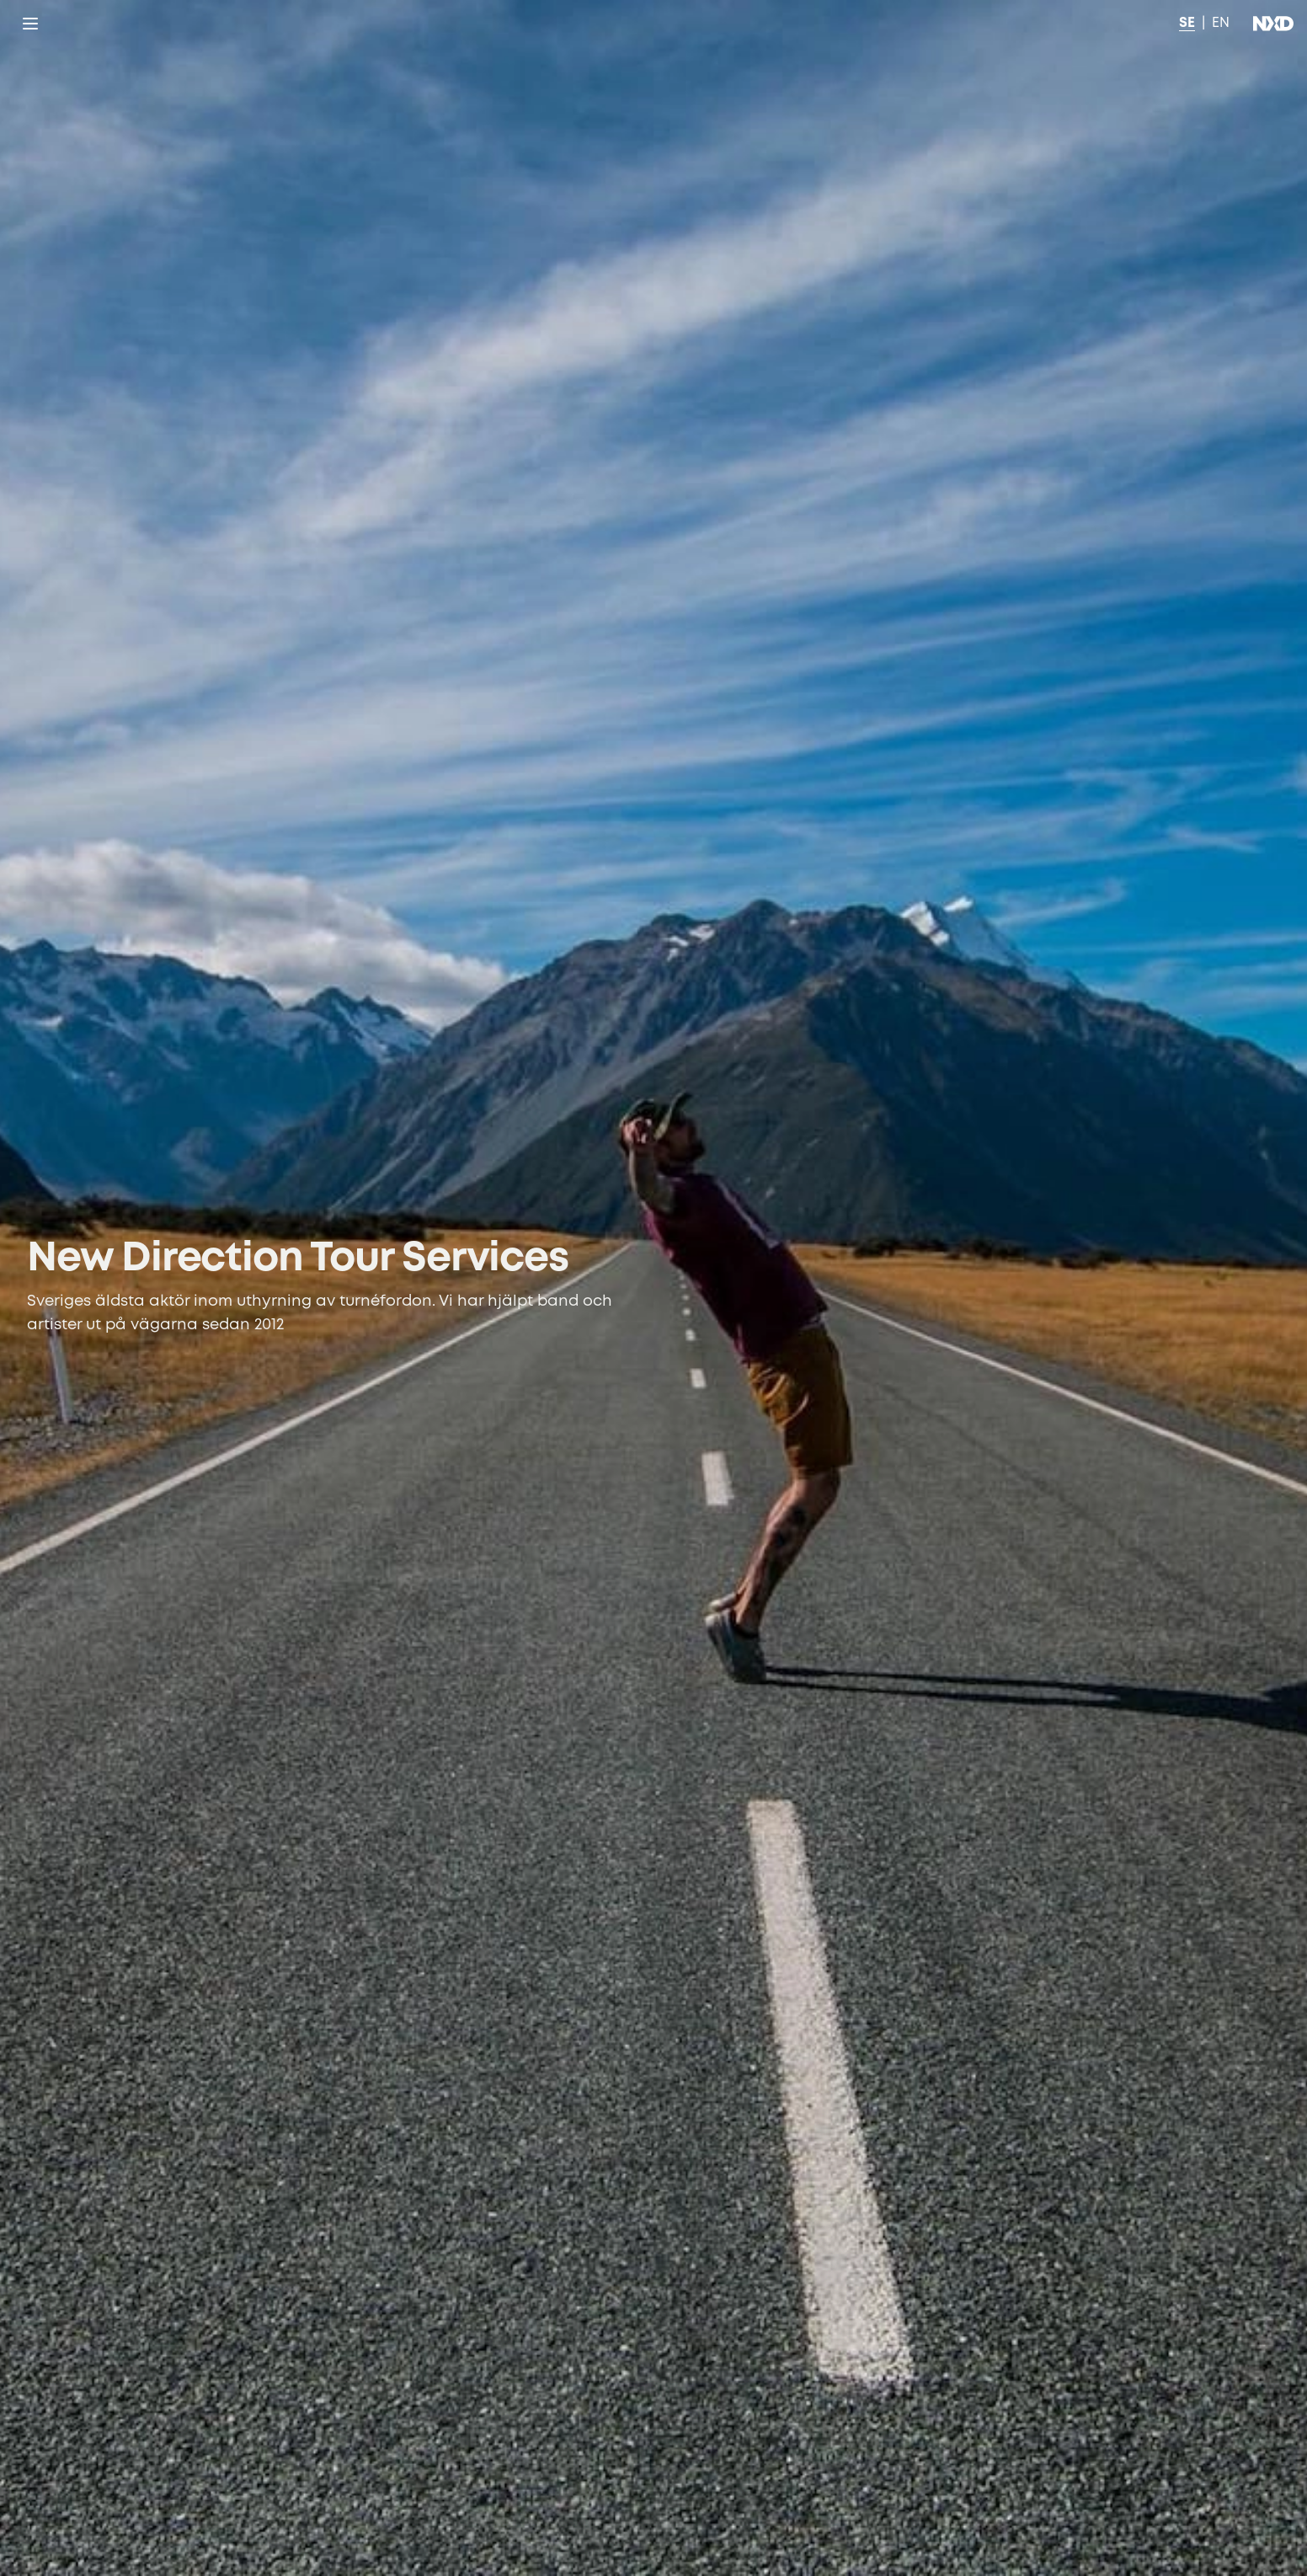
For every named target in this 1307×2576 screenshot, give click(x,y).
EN (1221, 23)
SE (1187, 23)
